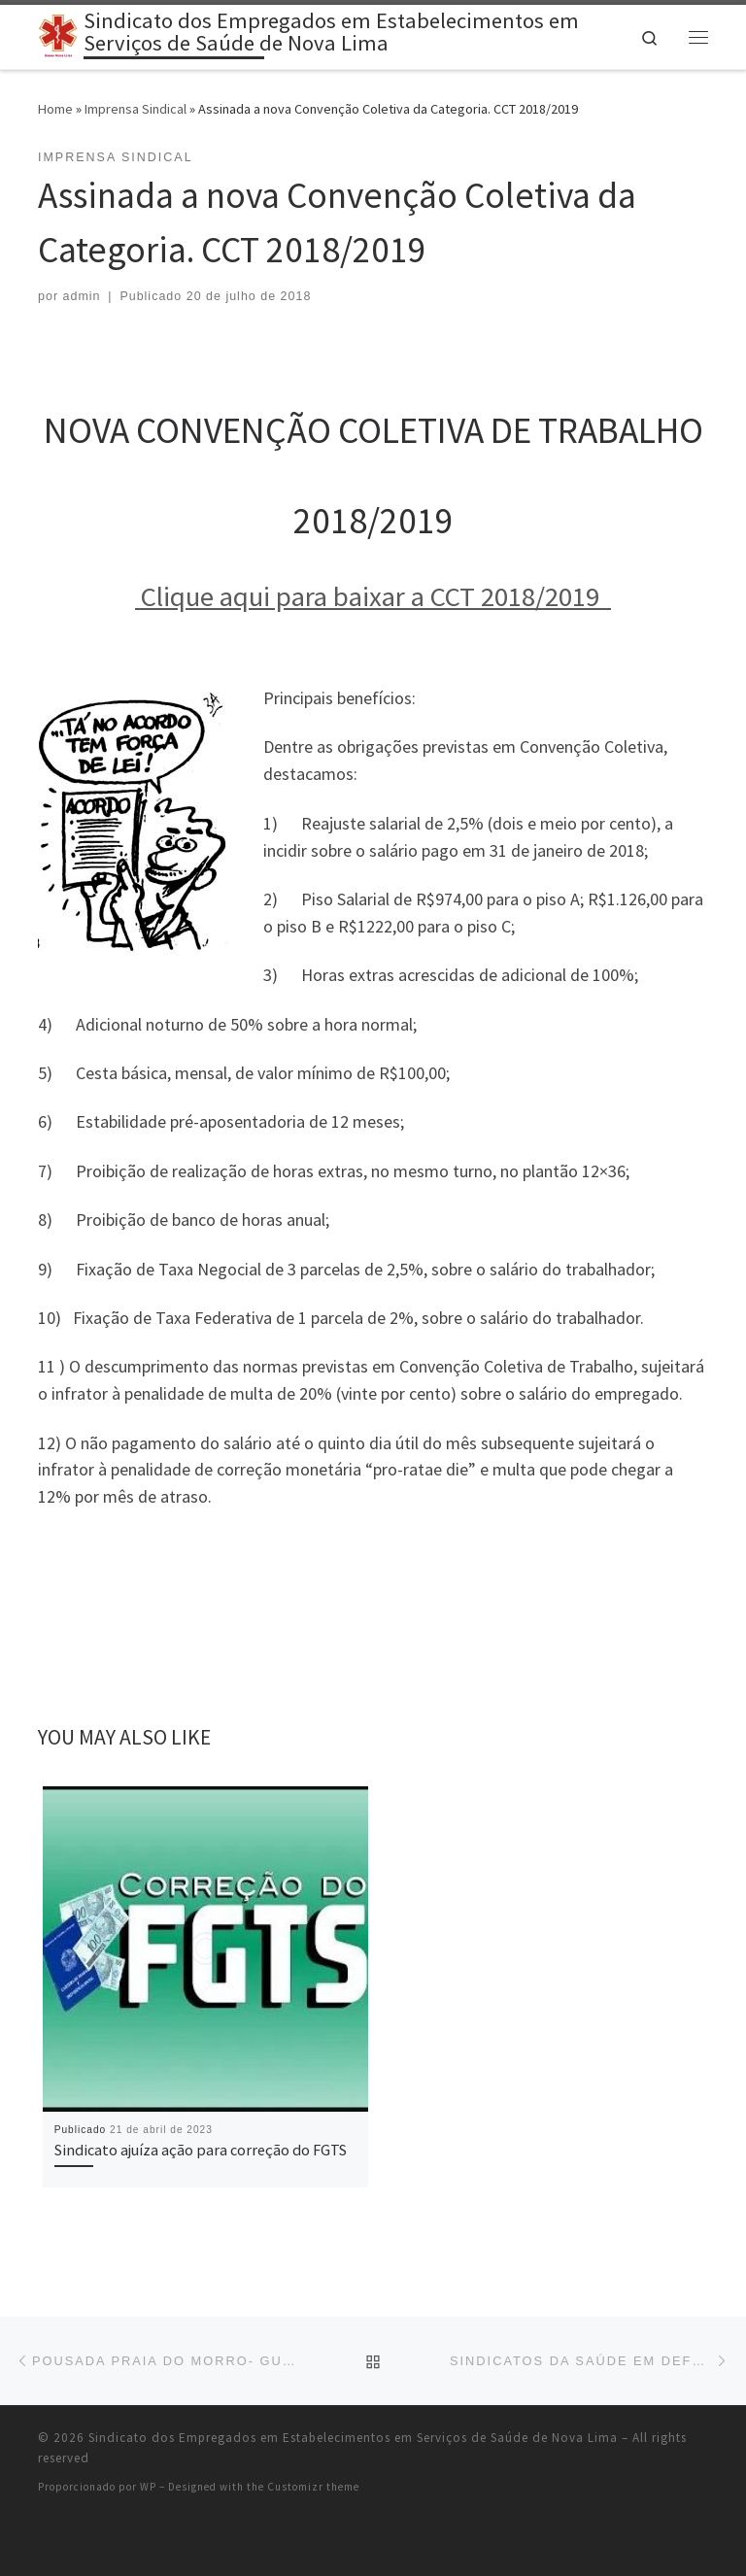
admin (82, 296)
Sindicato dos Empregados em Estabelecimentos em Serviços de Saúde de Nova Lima (353, 2437)
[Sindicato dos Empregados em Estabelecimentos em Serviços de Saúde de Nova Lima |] (57, 34)
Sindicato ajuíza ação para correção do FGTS (200, 2149)
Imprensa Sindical (135, 109)
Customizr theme (313, 2486)
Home (55, 109)
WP (148, 2486)
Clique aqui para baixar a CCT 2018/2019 (373, 596)
